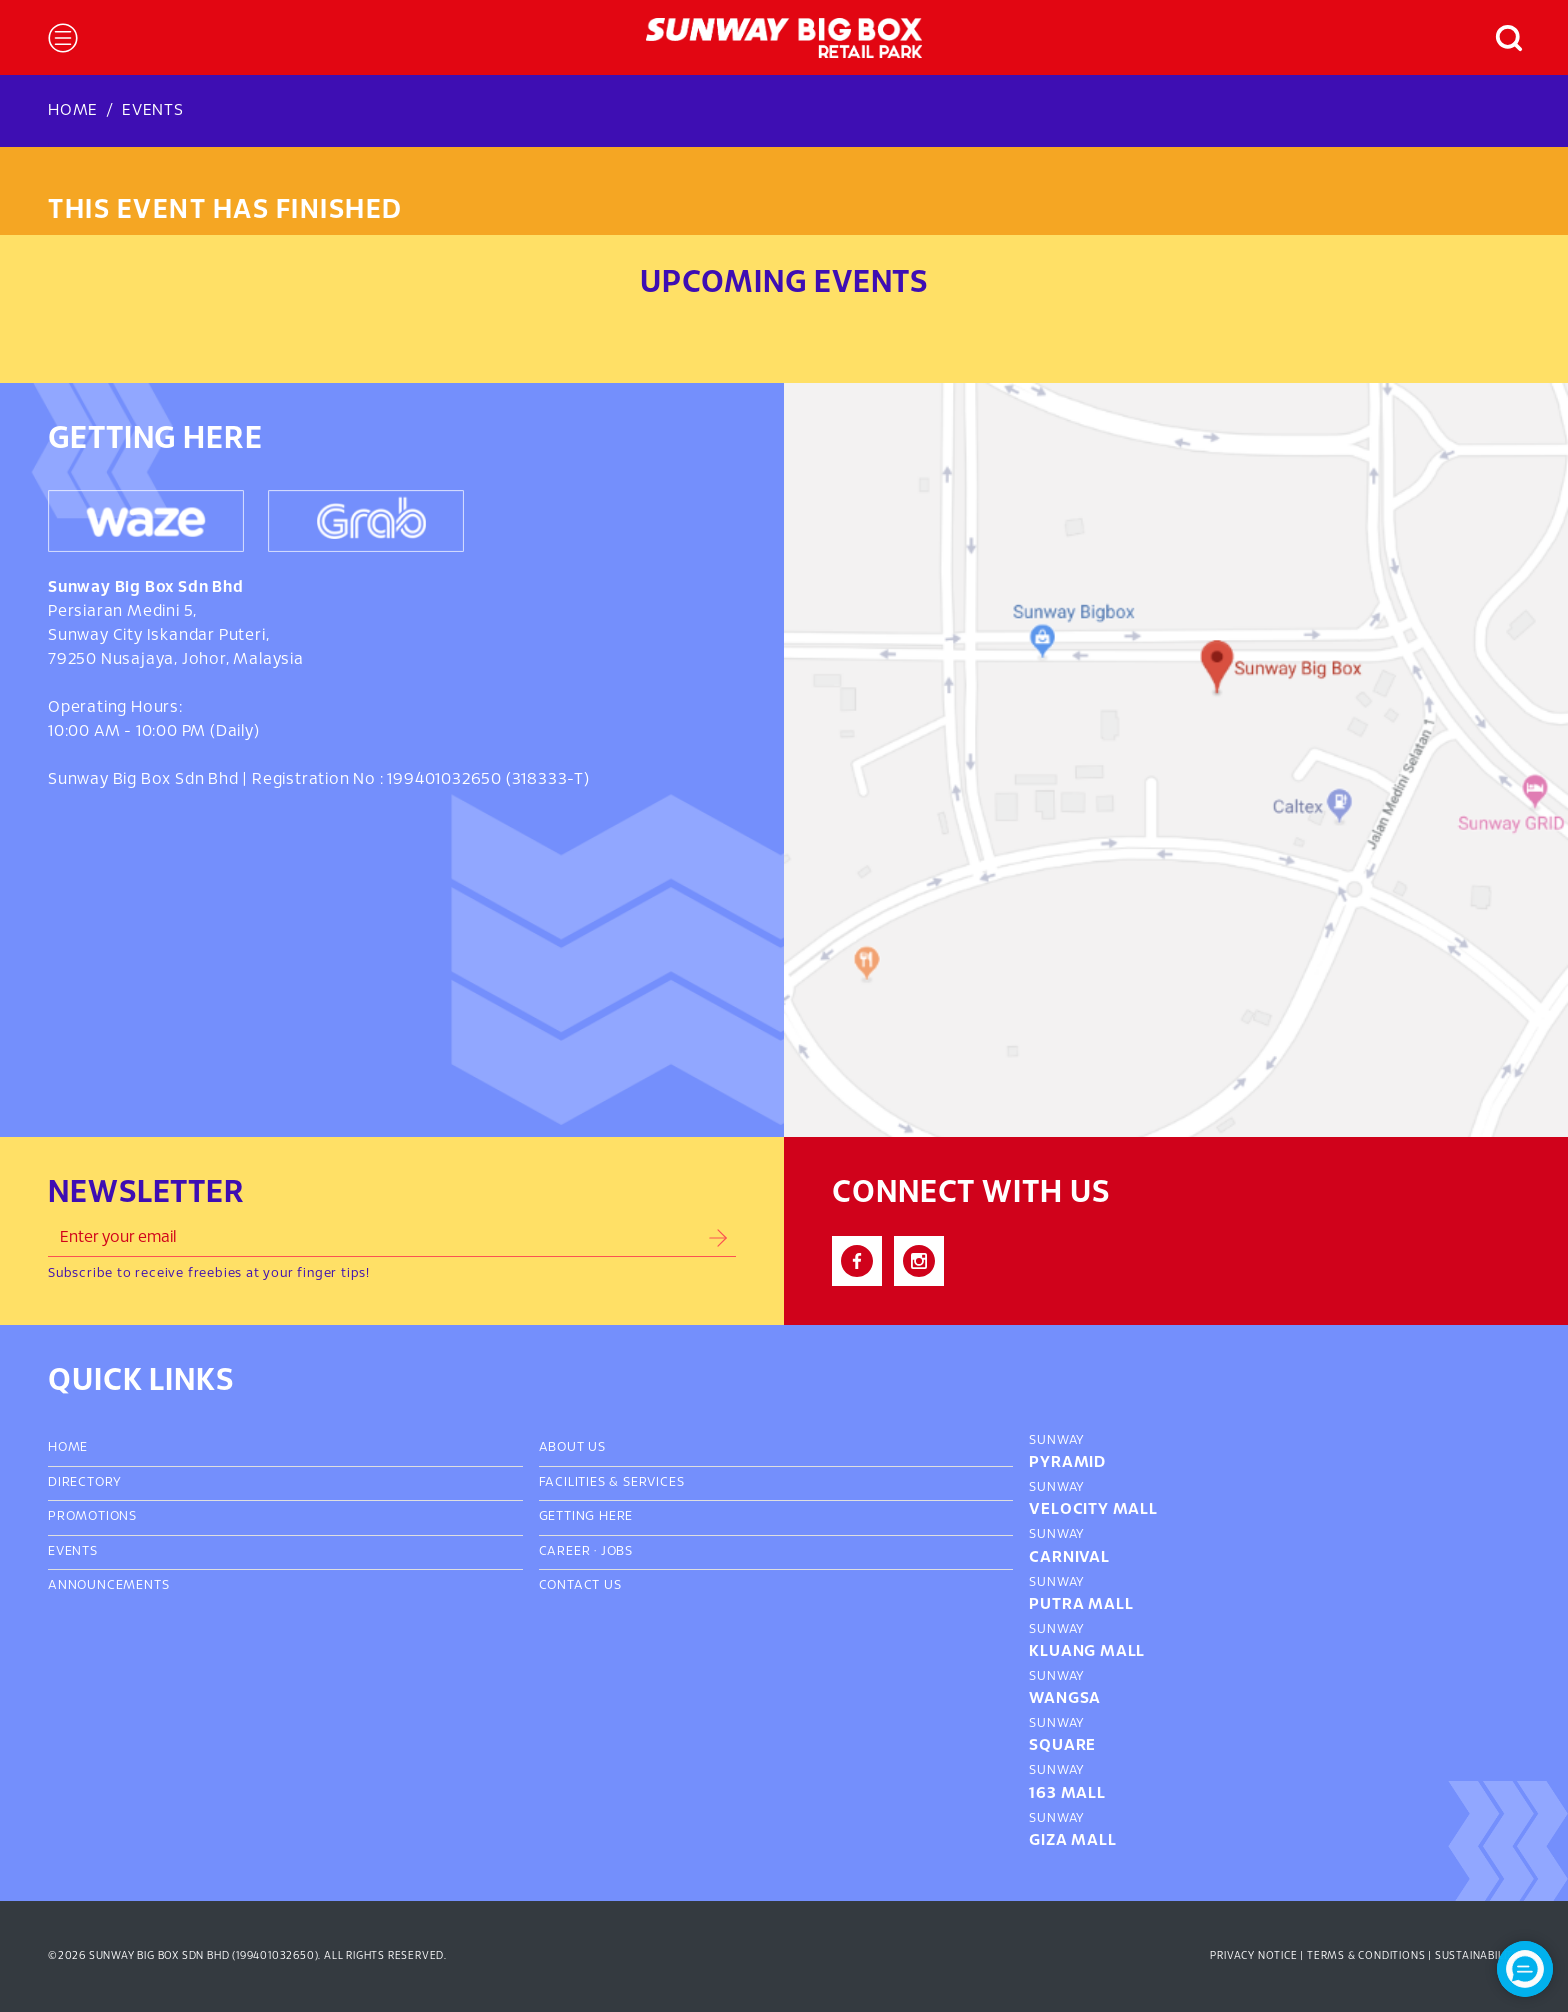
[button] (1499, 38)
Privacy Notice (1253, 1956)
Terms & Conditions (1366, 1956)
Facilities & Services (612, 1483)
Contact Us (580, 1586)
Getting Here (586, 1517)
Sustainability (1477, 1956)
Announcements (108, 1586)
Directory (85, 1483)
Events (153, 110)
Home (73, 110)
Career (565, 1552)
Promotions (92, 1517)
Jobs (617, 1552)
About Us (572, 1448)
